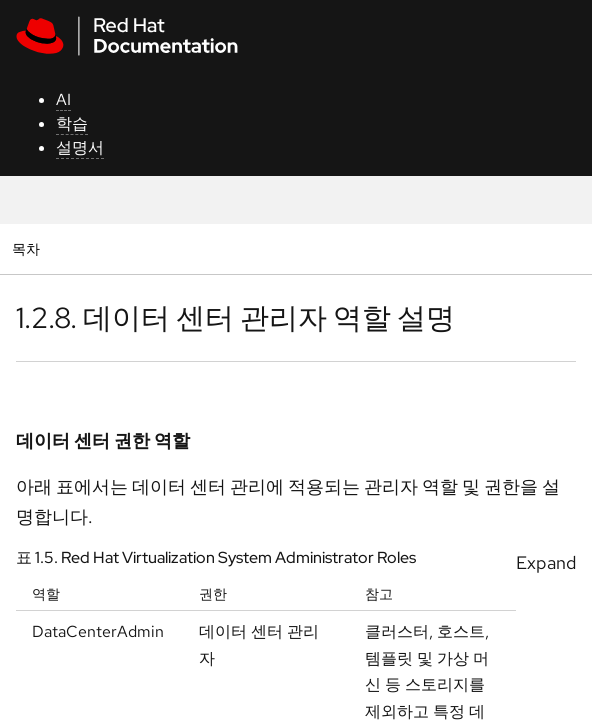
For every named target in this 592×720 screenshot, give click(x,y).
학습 (72, 123)
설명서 (80, 147)
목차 (28, 248)
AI (63, 99)
